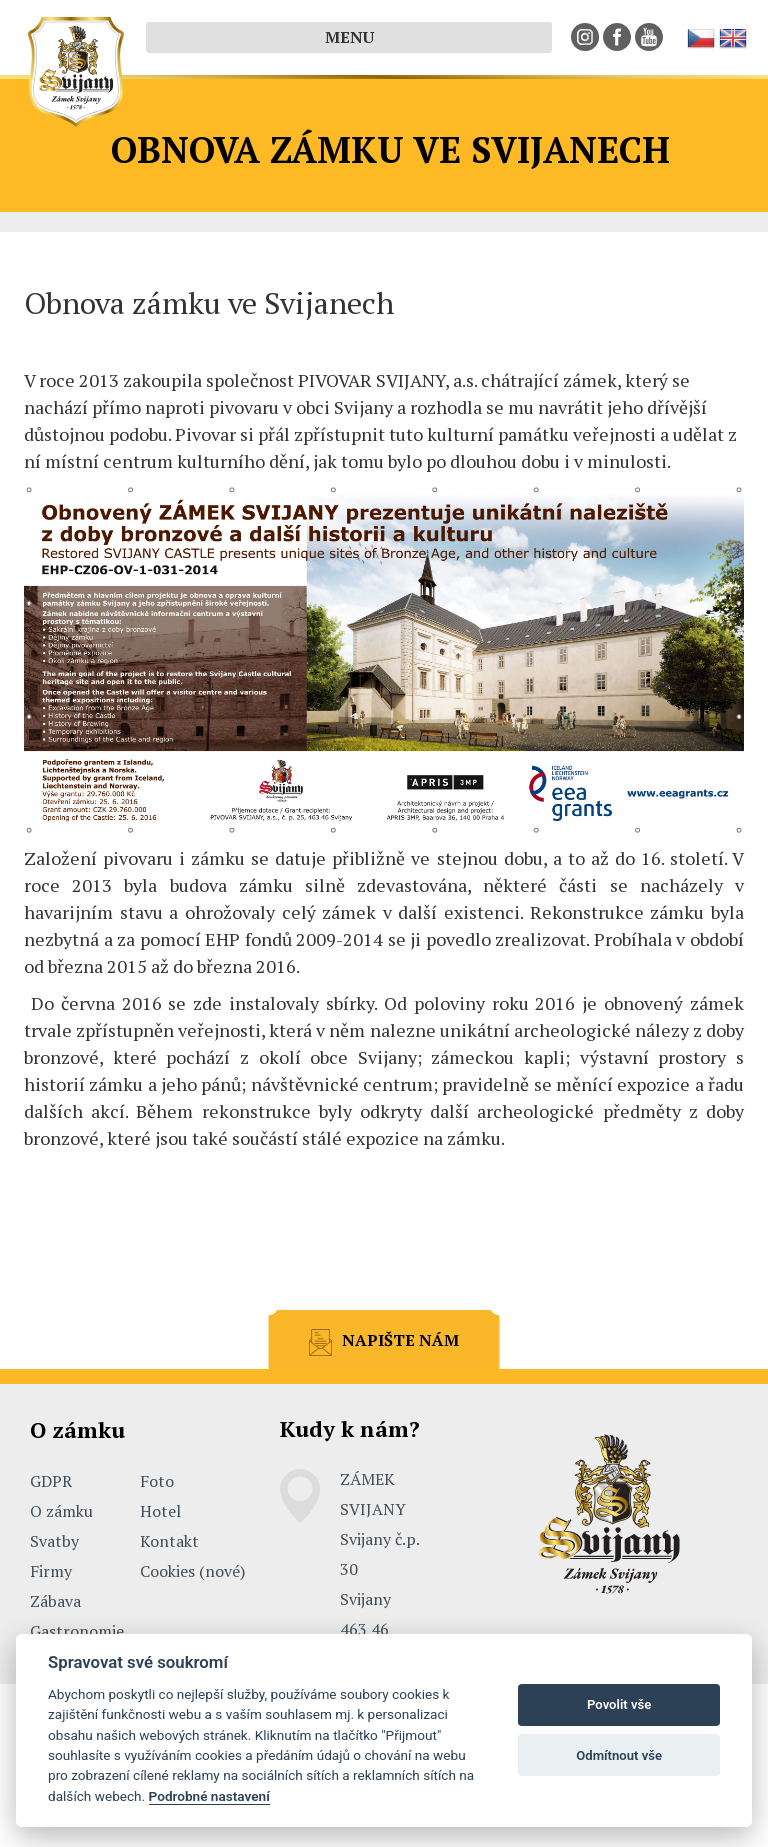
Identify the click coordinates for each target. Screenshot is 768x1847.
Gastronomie (77, 1631)
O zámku (61, 1511)
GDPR (51, 1481)
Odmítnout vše (619, 1755)
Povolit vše (619, 1704)
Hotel (160, 1511)
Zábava (55, 1601)
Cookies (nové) (192, 1571)
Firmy (51, 1571)
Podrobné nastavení (209, 1796)
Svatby (54, 1541)
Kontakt (169, 1541)
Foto (157, 1481)
